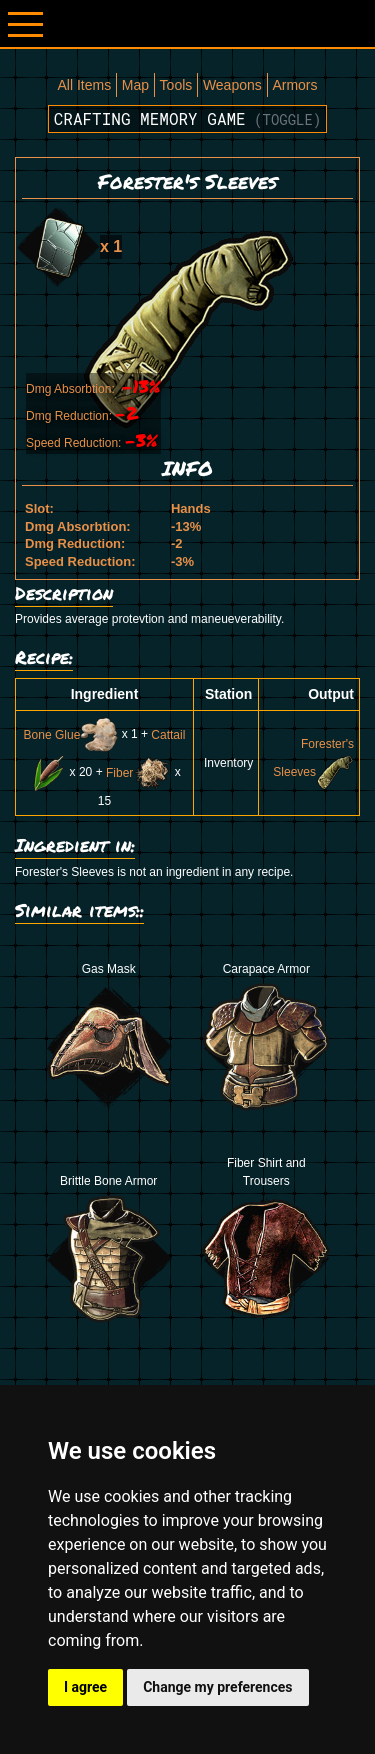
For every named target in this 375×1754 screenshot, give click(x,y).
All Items (84, 85)
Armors (294, 85)
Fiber (138, 773)
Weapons (232, 85)
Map (135, 85)
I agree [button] (85, 1687)
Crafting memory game (188, 118)
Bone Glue (71, 735)
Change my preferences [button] (217, 1687)
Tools (176, 85)
